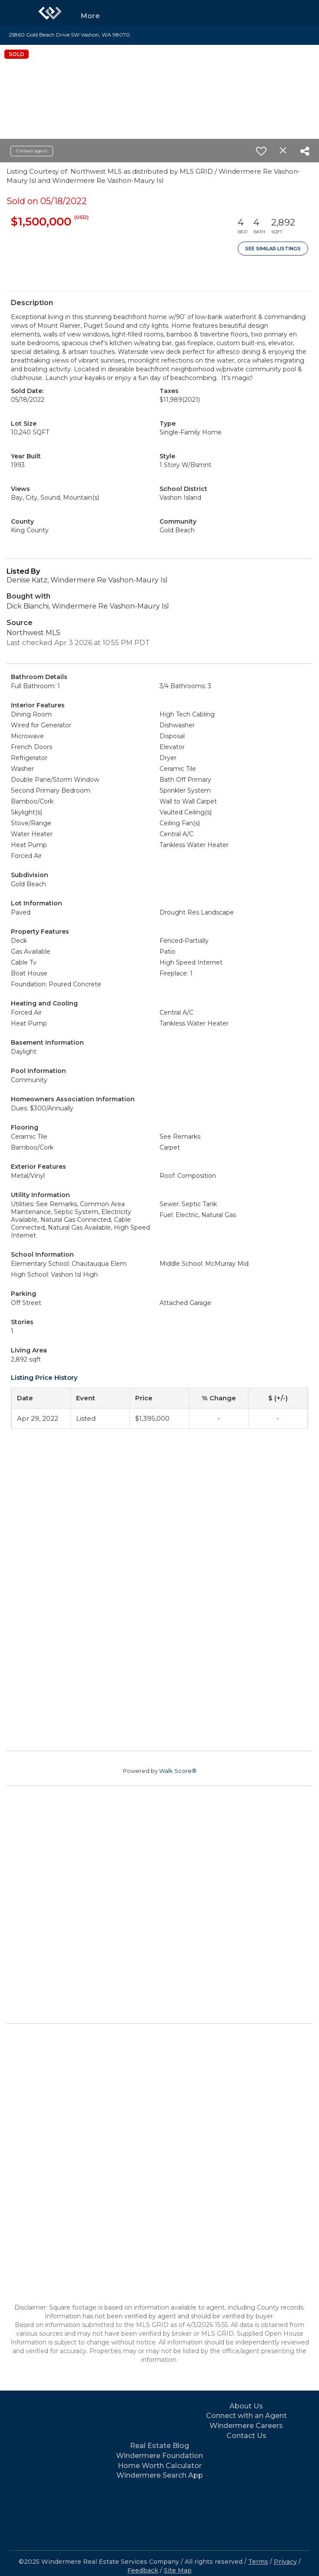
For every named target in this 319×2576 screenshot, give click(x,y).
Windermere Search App (159, 2475)
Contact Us (246, 2435)
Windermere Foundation (159, 2456)
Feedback (142, 2570)
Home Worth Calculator (160, 2466)
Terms (258, 2562)
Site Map (178, 2570)
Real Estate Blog (159, 2445)
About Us (246, 2406)
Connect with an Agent (246, 2415)
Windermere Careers (246, 2425)
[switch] (261, 151)
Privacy (285, 2562)
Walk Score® (177, 1770)
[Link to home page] (50, 13)
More (90, 16)
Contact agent (31, 151)
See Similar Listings (273, 248)
